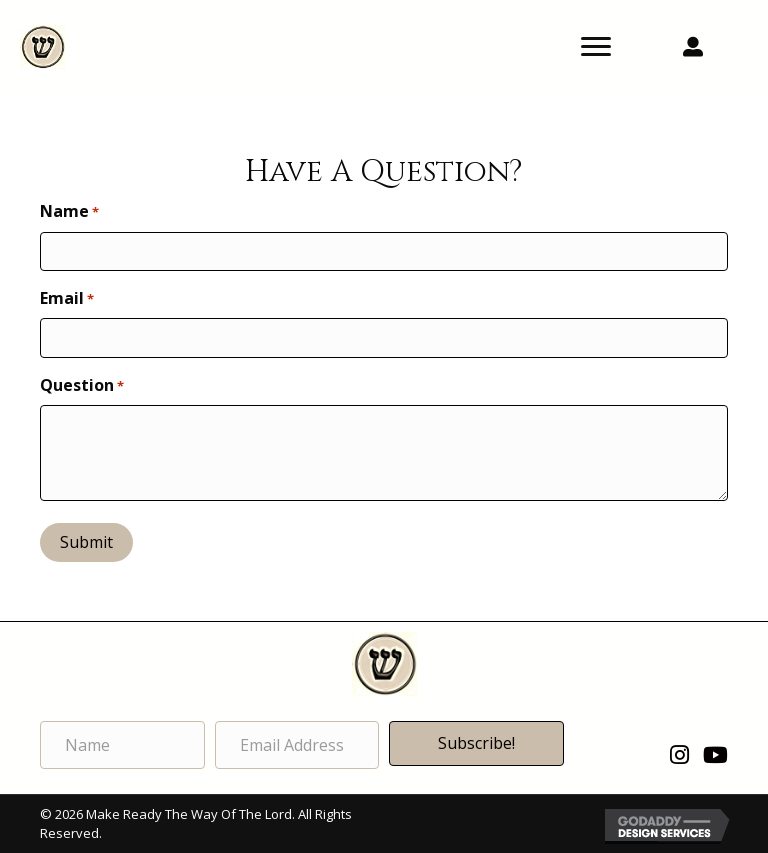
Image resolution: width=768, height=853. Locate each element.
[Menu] (596, 47)
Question (82, 385)
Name (69, 211)
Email (67, 298)
